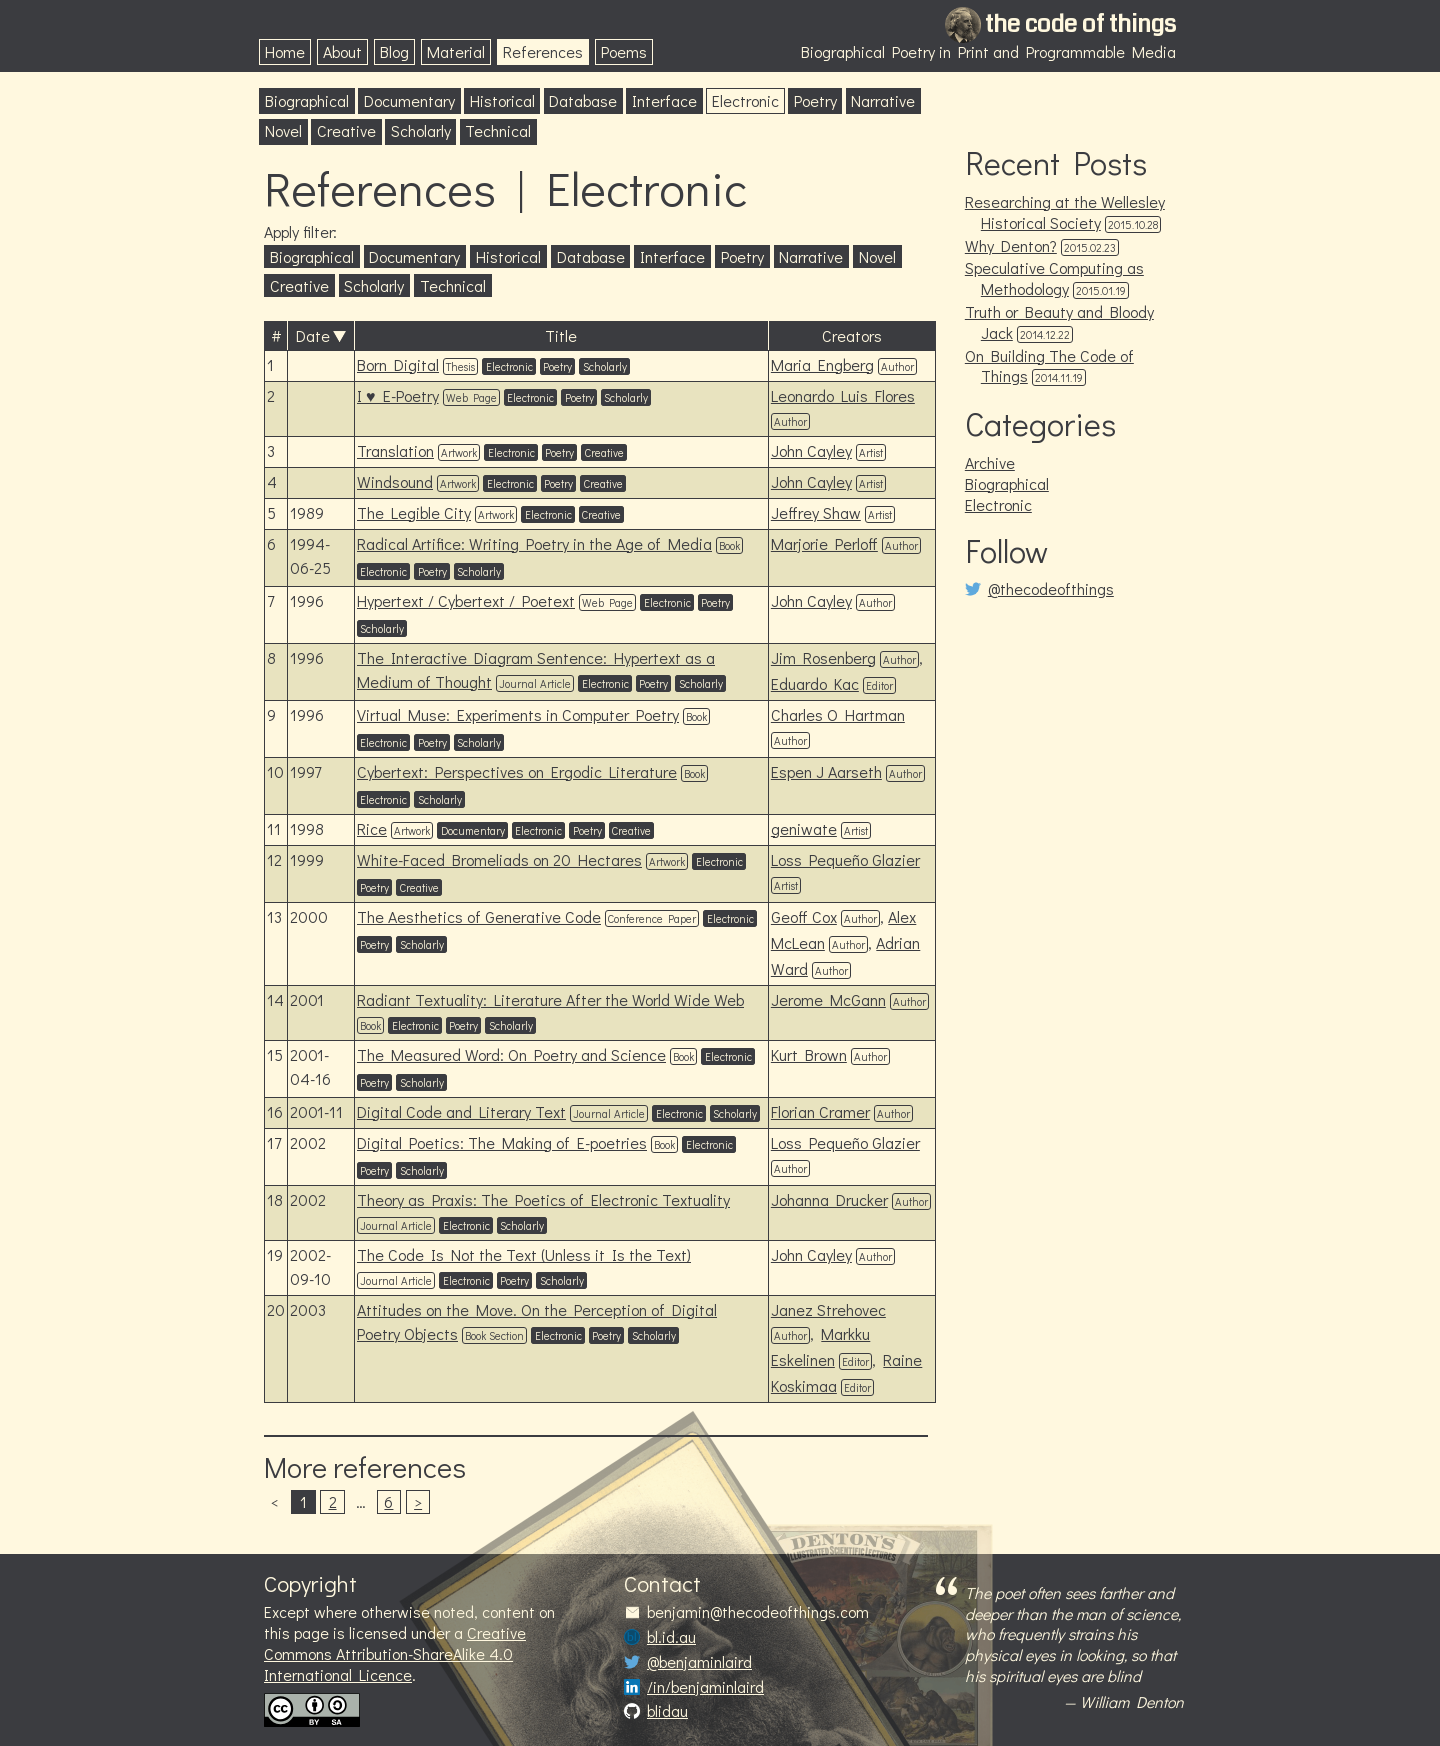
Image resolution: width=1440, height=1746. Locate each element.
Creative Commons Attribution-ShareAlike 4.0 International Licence (395, 1653)
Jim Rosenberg (823, 657)
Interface (664, 100)
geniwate (804, 828)
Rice (372, 828)
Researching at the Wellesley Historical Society (1065, 212)
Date (313, 335)
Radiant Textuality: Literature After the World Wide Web (550, 999)
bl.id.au (671, 1637)
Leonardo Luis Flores (843, 395)
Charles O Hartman (838, 714)
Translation (395, 450)
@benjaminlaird (699, 1662)
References (543, 51)
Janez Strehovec (828, 1309)
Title (561, 335)
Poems (624, 51)
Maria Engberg (822, 364)
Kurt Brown (809, 1054)
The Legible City (414, 512)
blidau (667, 1711)
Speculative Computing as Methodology (1054, 278)
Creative (346, 130)
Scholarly (421, 130)
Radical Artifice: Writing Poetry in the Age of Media (534, 543)
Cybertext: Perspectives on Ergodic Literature (517, 771)
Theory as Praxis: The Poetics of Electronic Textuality (543, 1199)
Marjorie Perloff (824, 543)
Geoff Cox (804, 916)
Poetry (815, 100)
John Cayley (811, 450)
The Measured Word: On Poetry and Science (511, 1054)
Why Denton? (1011, 245)
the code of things (1080, 24)
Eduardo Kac (815, 683)
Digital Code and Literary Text (461, 1111)
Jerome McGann (828, 999)
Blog (394, 51)
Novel (283, 130)
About (342, 51)
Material (456, 51)
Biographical (307, 100)
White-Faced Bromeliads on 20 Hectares (499, 859)
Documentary (409, 100)
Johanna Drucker (829, 1199)
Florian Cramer (820, 1111)
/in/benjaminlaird (705, 1687)
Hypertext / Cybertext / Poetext (466, 600)
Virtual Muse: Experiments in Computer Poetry (518, 714)
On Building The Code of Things (1049, 366)
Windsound (395, 481)
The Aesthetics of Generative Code (479, 916)
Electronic (745, 100)
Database (583, 100)
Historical (502, 100)
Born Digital (398, 364)
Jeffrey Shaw (816, 512)
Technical (498, 130)
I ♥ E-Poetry (398, 395)
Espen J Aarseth (826, 771)
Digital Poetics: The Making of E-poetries (502, 1142)
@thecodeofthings (1051, 589)
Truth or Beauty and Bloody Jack (1059, 322)
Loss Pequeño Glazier (845, 859)
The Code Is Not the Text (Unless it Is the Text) (524, 1254)
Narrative (883, 100)
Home (285, 51)
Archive (990, 462)
